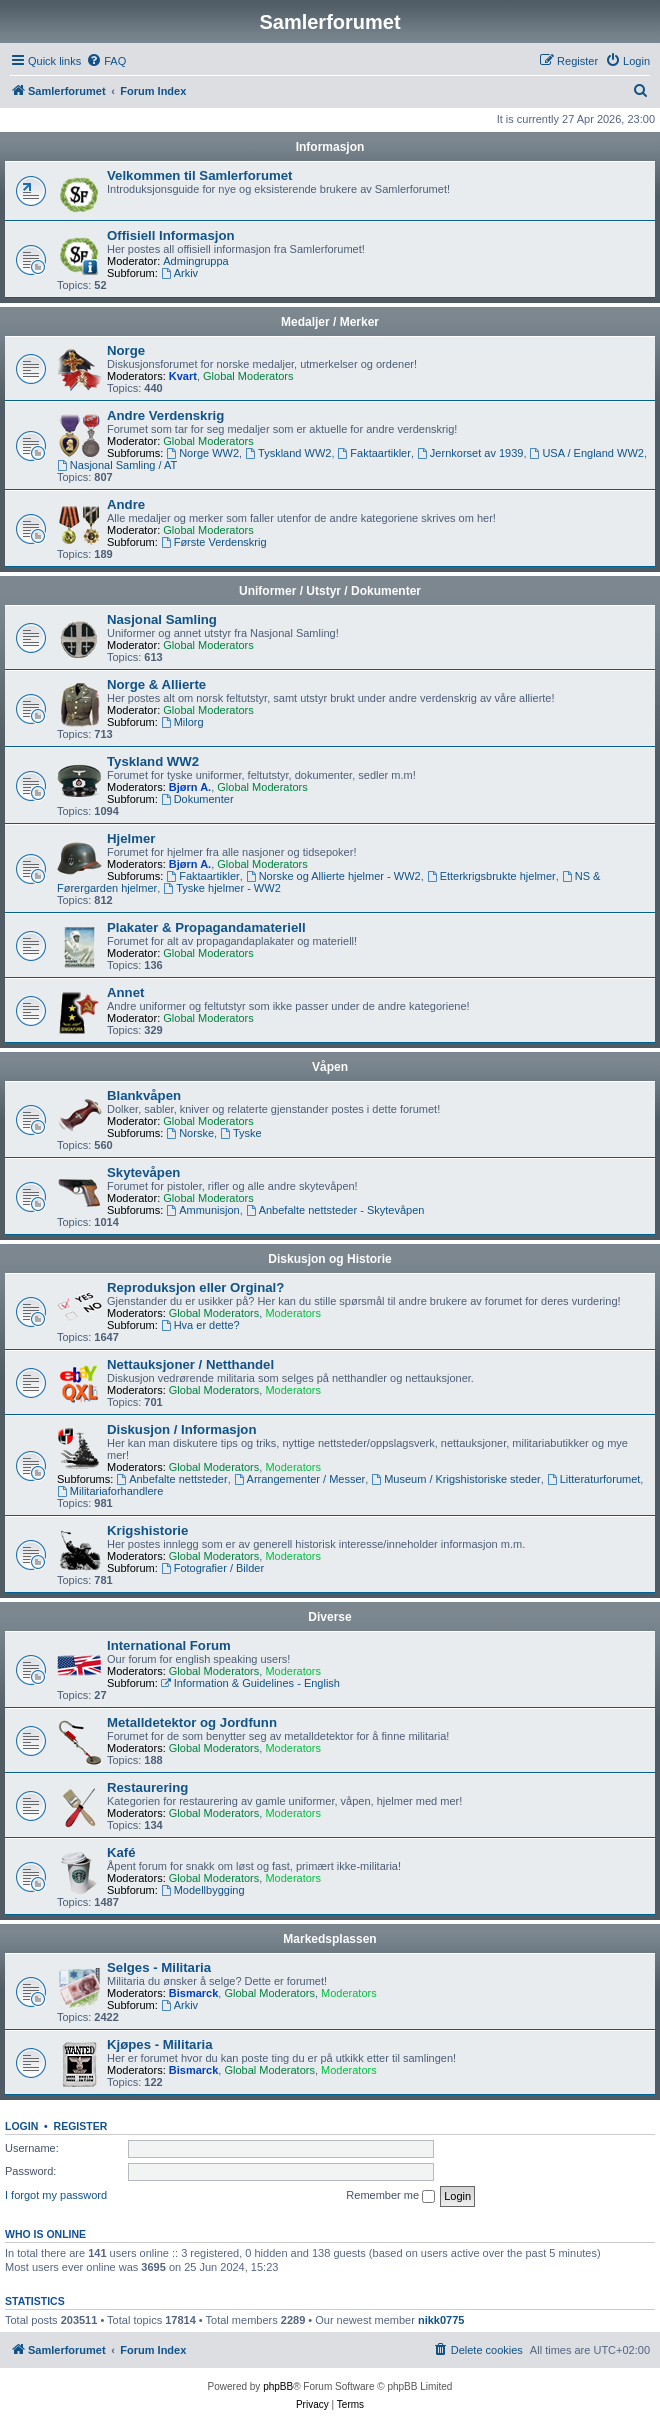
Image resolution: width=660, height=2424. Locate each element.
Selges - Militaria (159, 1967)
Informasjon (330, 147)
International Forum (169, 1645)
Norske (190, 1133)
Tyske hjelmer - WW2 (221, 888)
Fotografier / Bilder (212, 1568)
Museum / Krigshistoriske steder (455, 1479)
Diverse (329, 1617)
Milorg (182, 722)
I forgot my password (56, 2195)
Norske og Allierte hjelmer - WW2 (333, 876)
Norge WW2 (202, 453)
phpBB (278, 2386)
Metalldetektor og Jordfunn (192, 1722)
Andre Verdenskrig (165, 415)
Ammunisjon (202, 1210)
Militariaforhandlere (110, 1491)
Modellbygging (203, 1890)
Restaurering (147, 1787)
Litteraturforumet (594, 1479)
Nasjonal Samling (162, 619)
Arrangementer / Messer (299, 1479)
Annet (125, 992)
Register (81, 2126)
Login (21, 2126)
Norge (126, 350)
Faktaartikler (374, 453)
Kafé (121, 1852)
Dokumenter (197, 799)
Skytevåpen (143, 1172)
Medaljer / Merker (330, 322)
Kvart (183, 376)
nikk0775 (441, 2320)
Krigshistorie (147, 1530)
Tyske (241, 1133)
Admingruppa (195, 261)
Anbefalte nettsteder (171, 1479)
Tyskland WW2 (288, 453)
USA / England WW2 (587, 453)
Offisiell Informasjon (171, 235)
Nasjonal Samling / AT (117, 465)
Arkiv (179, 273)
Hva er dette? (200, 1325)
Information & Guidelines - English (250, 1683)
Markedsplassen (329, 1939)
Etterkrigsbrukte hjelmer (491, 876)
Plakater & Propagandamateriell (206, 927)
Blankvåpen (144, 1095)
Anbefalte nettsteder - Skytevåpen (335, 1210)
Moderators (293, 1313)
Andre (126, 504)
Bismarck (194, 1993)
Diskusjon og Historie (329, 1259)
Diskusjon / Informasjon (181, 1429)
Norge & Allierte (156, 684)
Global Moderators (248, 376)
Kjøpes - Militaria (160, 2044)
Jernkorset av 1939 (470, 453)
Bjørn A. (190, 787)
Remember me (390, 2196)
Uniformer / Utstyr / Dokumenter (330, 591)
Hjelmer (131, 838)
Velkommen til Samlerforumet (199, 175)
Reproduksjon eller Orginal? (195, 1287)
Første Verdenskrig (214, 542)
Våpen (330, 1067)
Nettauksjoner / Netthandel (190, 1364)
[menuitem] (106, 61)
